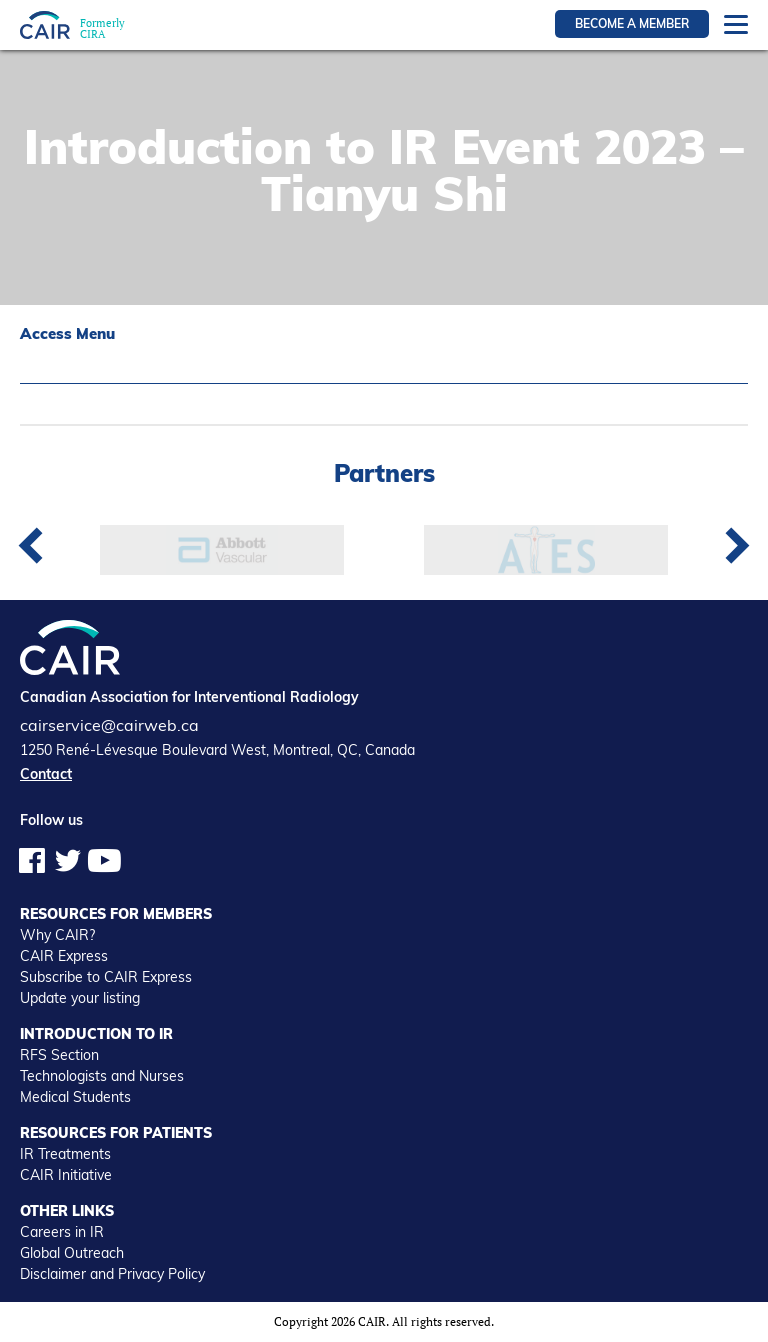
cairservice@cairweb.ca (109, 725)
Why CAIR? (57, 935)
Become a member (632, 23)
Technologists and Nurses (102, 1076)
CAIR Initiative (66, 1175)
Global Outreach (72, 1253)
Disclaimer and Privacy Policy (112, 1274)
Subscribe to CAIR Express (106, 977)
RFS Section (59, 1055)
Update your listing (80, 998)
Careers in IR (62, 1232)
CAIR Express (64, 956)
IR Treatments (65, 1154)
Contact (46, 774)
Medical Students (75, 1097)
